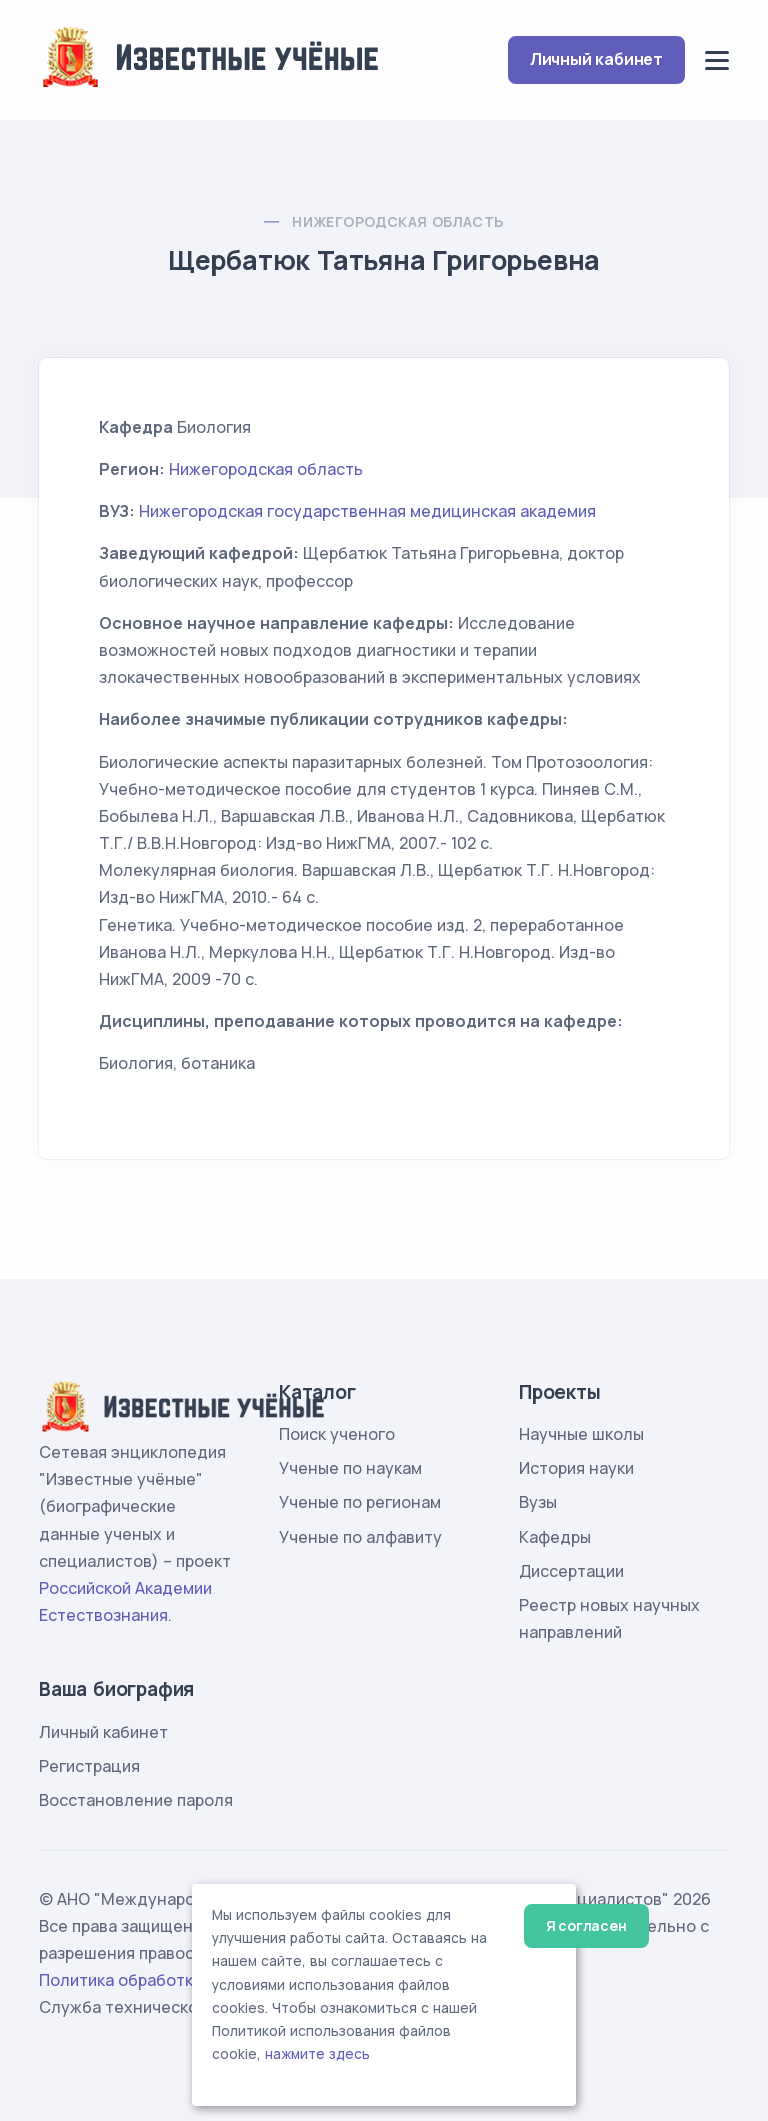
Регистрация (89, 1766)
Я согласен (586, 1925)
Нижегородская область (397, 221)
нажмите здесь (317, 2054)
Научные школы (581, 1434)
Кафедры (555, 1537)
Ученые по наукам (350, 1468)
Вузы (538, 1502)
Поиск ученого (337, 1434)
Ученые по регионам (360, 1502)
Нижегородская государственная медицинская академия (367, 511)
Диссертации (571, 1571)
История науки (576, 1468)
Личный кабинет (596, 59)
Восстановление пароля (136, 1800)
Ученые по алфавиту (360, 1537)
